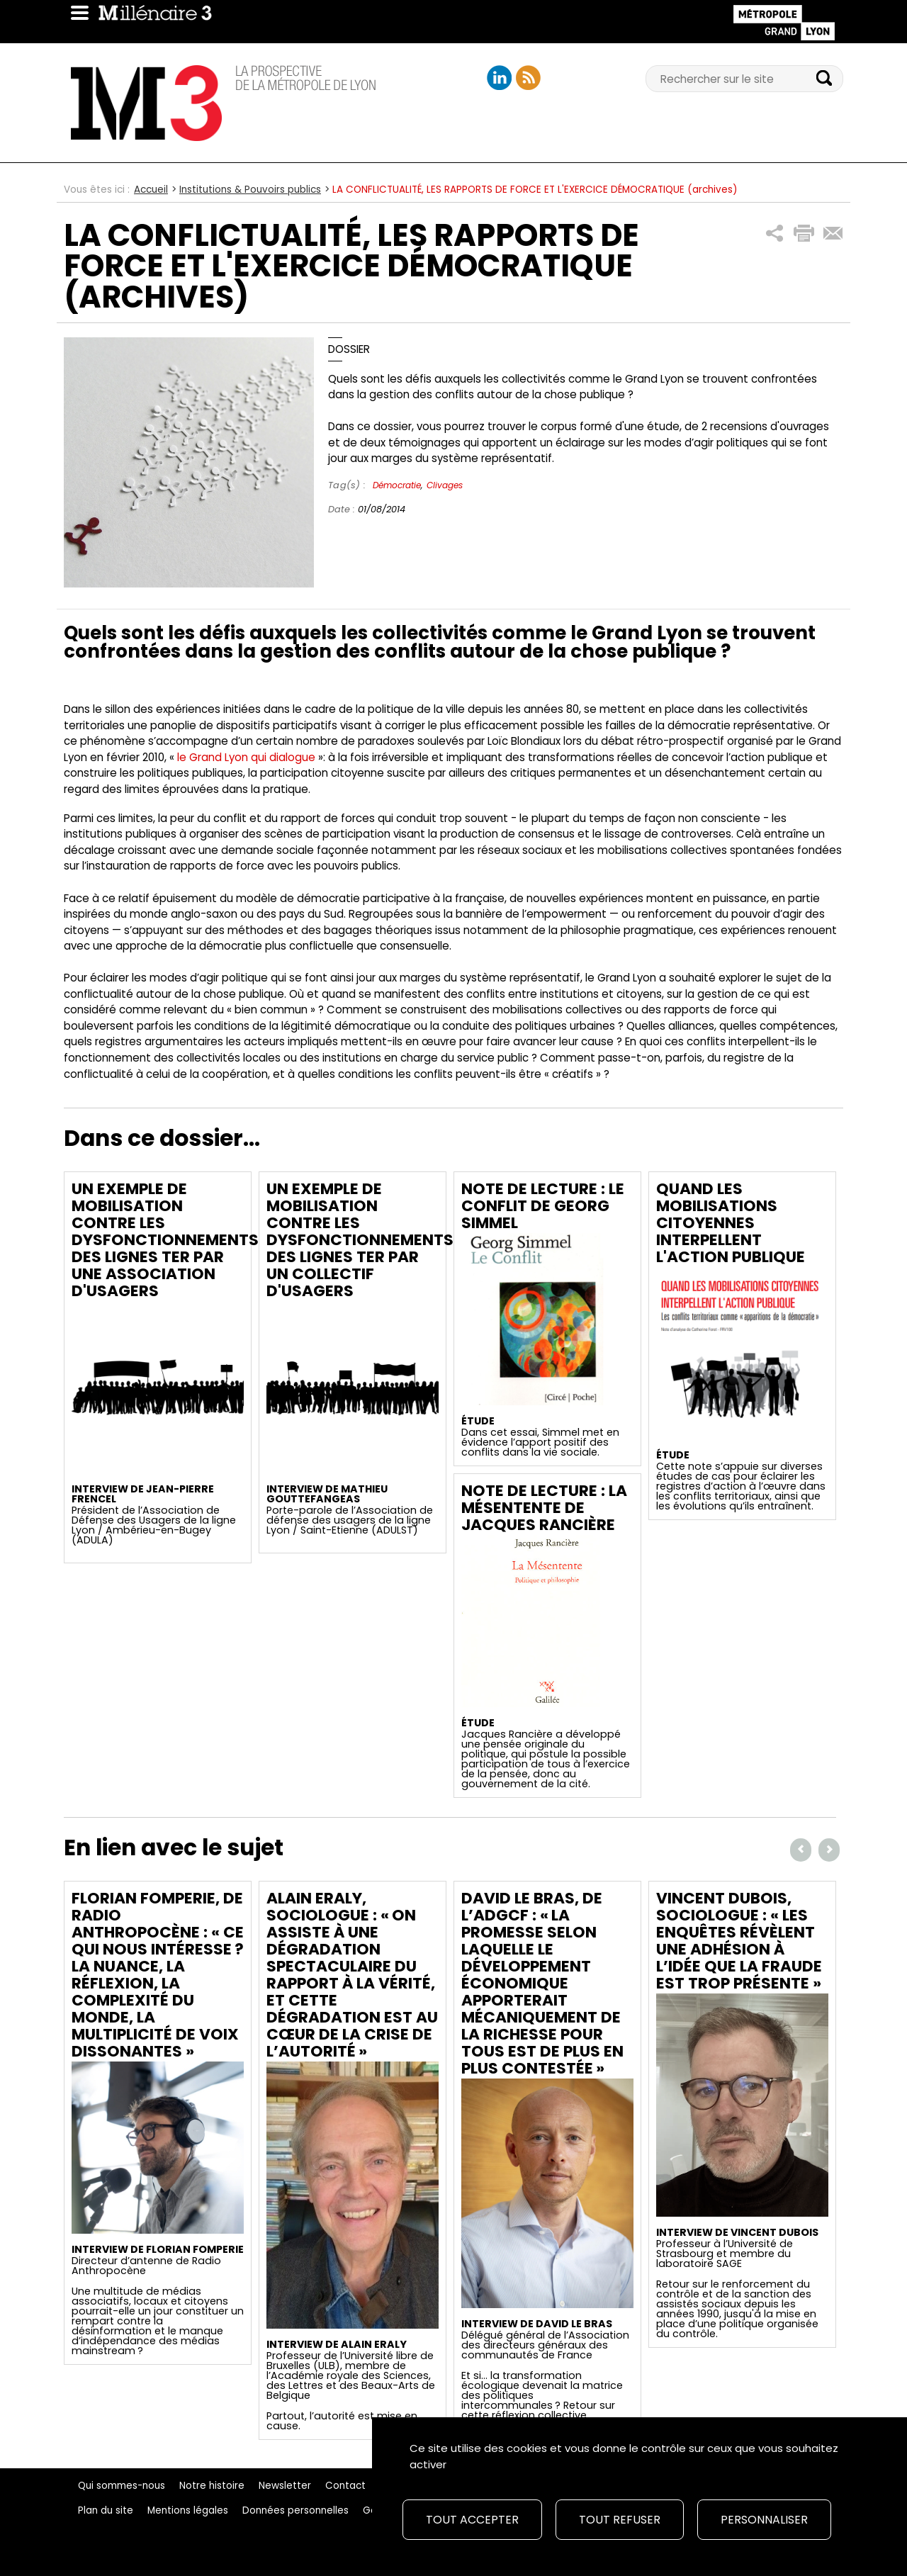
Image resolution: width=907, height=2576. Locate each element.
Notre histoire (211, 2485)
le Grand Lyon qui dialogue (247, 757)
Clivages (445, 485)
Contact (345, 2485)
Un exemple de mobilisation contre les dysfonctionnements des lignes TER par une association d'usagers (165, 1240)
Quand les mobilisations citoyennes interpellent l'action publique (730, 1223)
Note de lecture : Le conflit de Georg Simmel (542, 1206)
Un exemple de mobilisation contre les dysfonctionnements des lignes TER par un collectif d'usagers (360, 1240)
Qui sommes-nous (121, 2485)
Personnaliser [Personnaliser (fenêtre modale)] (764, 2520)
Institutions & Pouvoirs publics (250, 189)
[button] (775, 233)
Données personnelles (295, 2510)
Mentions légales (187, 2510)
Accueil (151, 189)
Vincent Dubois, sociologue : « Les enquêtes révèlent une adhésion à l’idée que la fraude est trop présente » (739, 1940)
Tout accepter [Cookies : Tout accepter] (472, 2520)
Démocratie (397, 485)
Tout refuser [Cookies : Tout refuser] (619, 2520)
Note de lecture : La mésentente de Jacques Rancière (544, 1508)
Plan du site (105, 2510)
